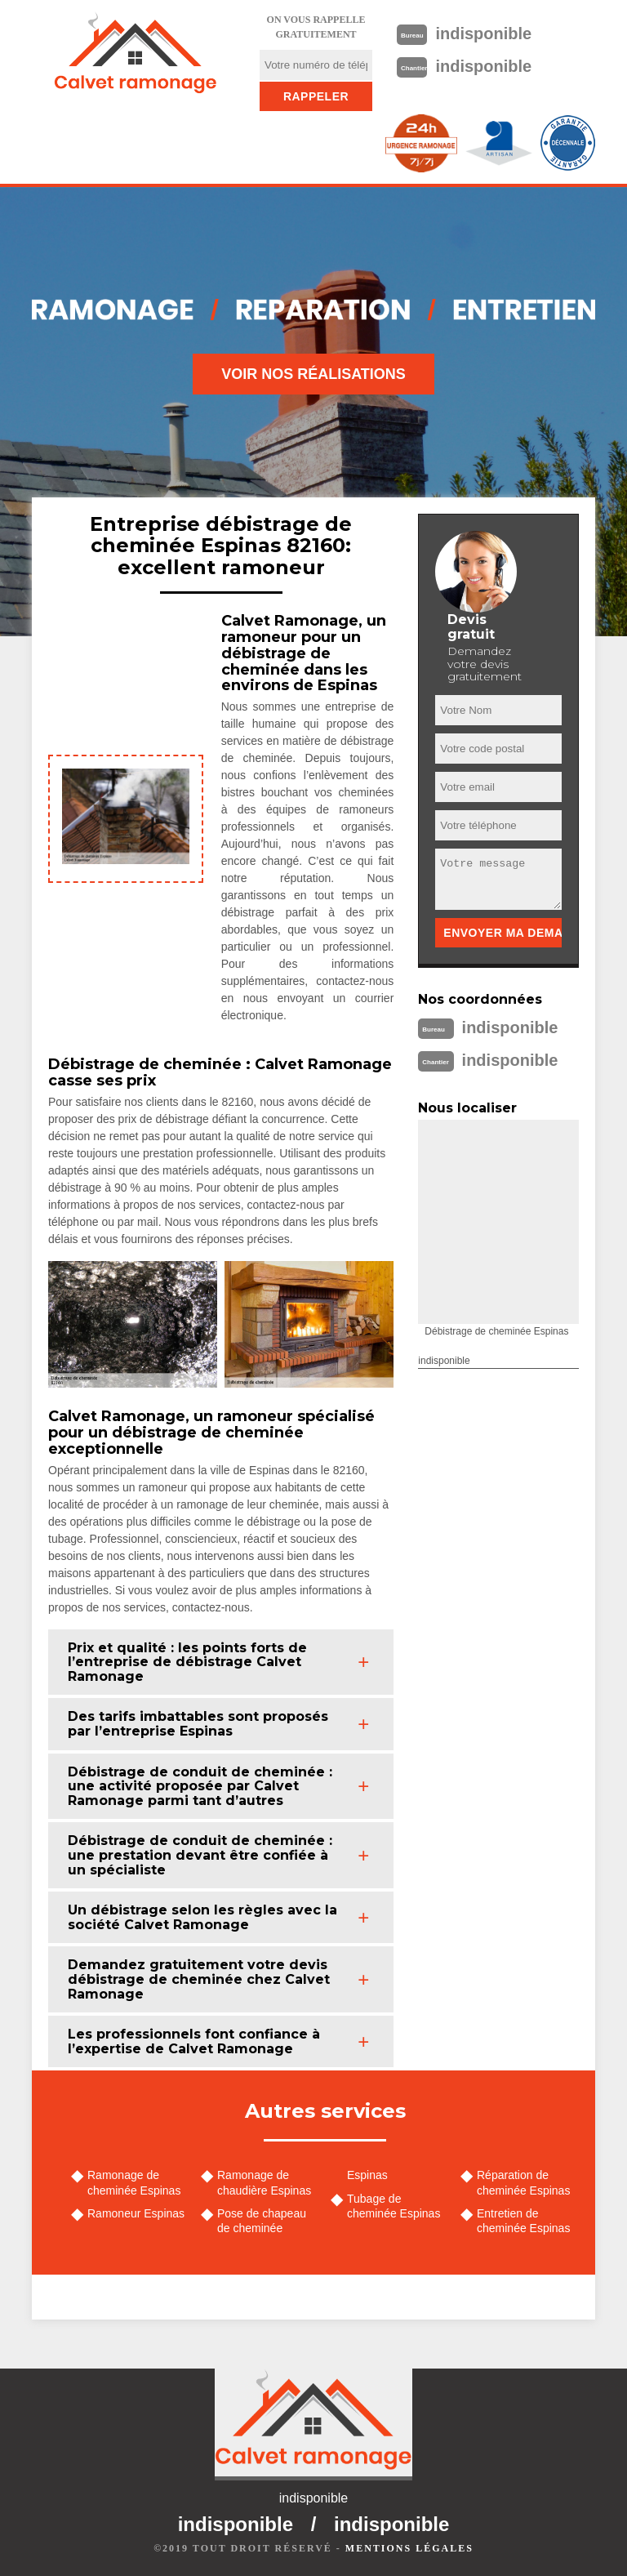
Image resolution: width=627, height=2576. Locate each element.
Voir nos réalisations (313, 374)
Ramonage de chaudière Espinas (264, 2182)
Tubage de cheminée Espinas (393, 2206)
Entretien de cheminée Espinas (523, 2221)
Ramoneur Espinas (136, 2213)
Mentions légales (409, 2548)
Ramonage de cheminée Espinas (133, 2182)
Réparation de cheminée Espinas (523, 2182)
